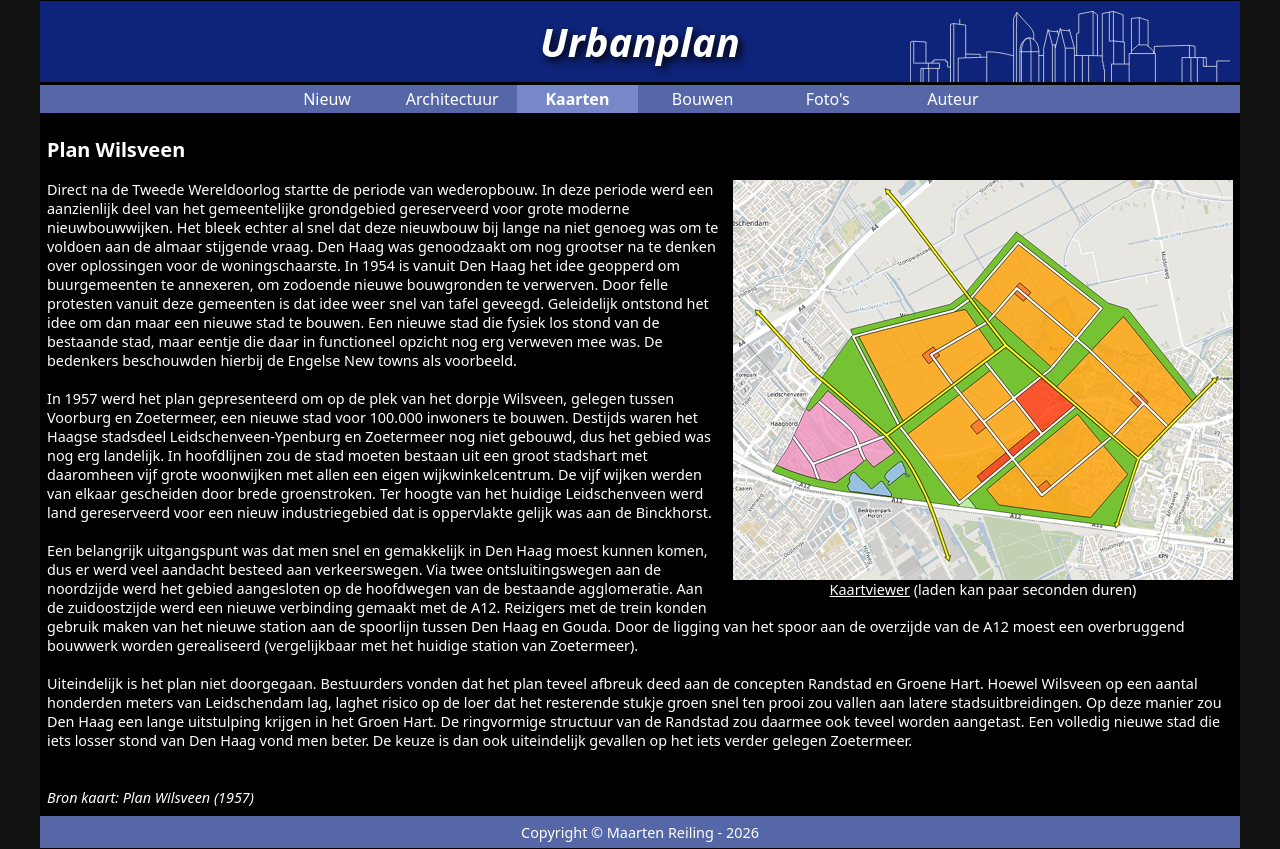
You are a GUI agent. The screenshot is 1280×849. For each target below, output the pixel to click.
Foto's (828, 99)
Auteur (952, 99)
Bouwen (702, 99)
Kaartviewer (870, 589)
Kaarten (577, 99)
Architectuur (452, 99)
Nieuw (327, 99)
